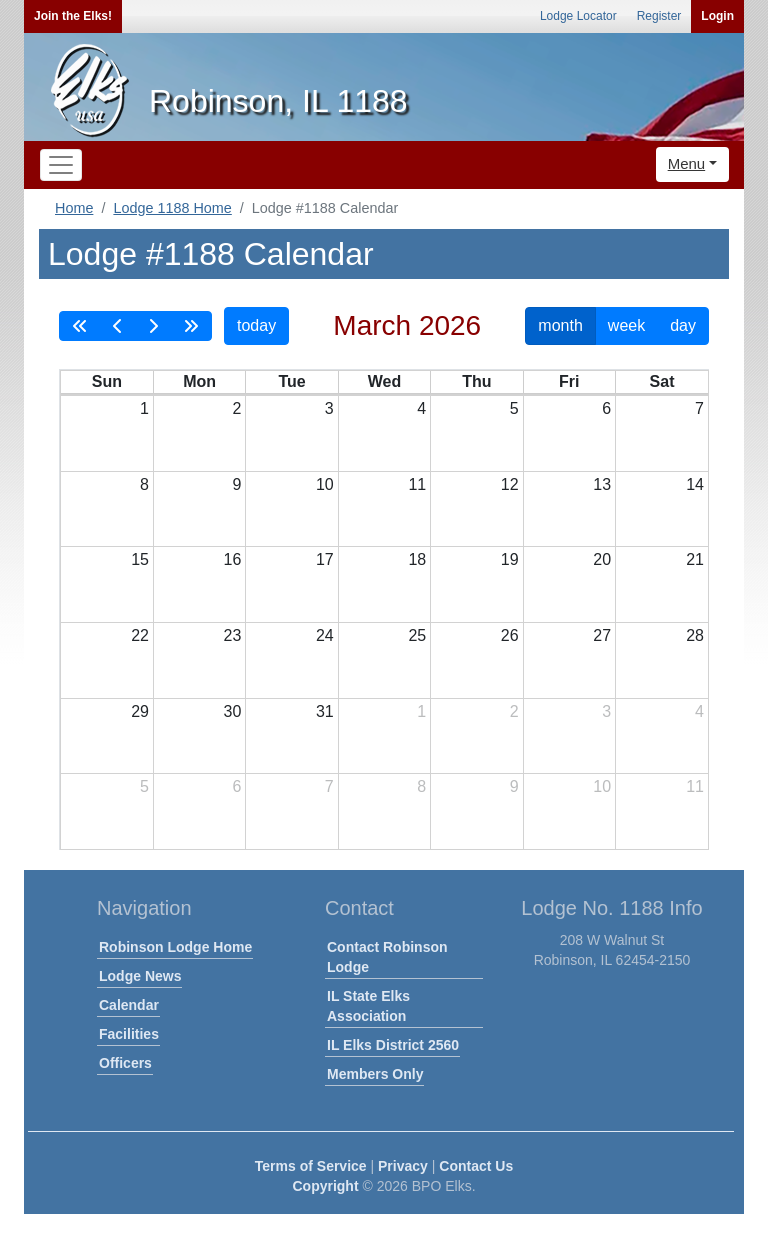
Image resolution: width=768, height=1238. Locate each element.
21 (695, 559)
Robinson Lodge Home (175, 947)
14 (695, 484)
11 (417, 484)
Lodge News (140, 976)
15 (140, 559)
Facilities (129, 1034)
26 (510, 635)
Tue (291, 381)
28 (695, 635)
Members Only (375, 1074)
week (626, 325)
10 (325, 484)
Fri (569, 381)
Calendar (129, 1005)
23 (233, 635)
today (256, 325)
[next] (153, 326)
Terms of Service (311, 1166)
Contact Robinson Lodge (387, 957)
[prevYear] (80, 326)
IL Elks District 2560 (393, 1045)
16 (233, 559)
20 (602, 559)
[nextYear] (191, 326)
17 (325, 559)
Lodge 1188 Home (172, 208)
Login (717, 16)
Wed (384, 381)
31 (325, 711)
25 (417, 635)
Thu (476, 381)
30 (233, 711)
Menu (687, 163)
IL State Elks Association (368, 1006)
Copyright (325, 1186)
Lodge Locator (578, 16)
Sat (662, 381)
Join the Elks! (73, 16)
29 (140, 711)
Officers (125, 1063)
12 (510, 484)
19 (510, 559)
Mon (199, 381)
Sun (107, 381)
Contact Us (476, 1166)
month (560, 325)
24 (325, 635)
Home (74, 208)
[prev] (118, 326)
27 (602, 635)
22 (140, 635)
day (683, 325)
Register (659, 16)
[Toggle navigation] (61, 165)
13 (602, 484)
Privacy (403, 1166)
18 (417, 559)
